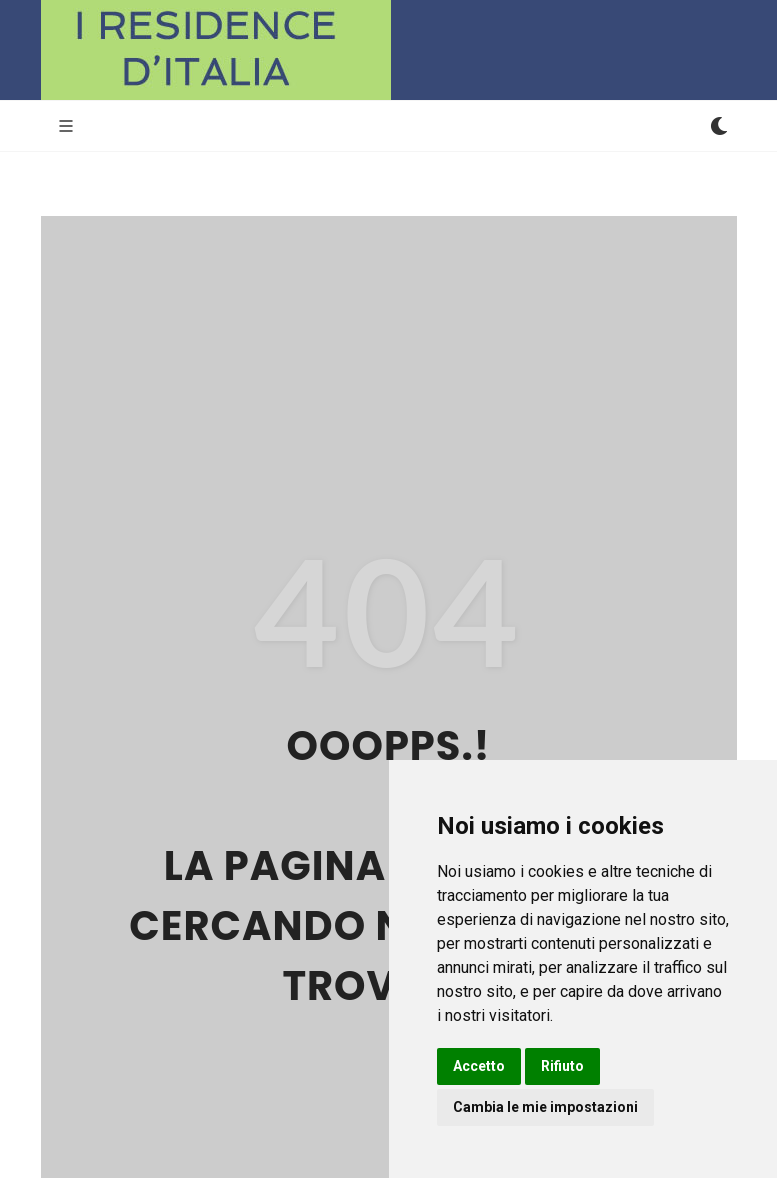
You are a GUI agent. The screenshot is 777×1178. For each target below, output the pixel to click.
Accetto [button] (479, 1066)
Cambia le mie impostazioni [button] (545, 1107)
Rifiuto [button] (562, 1066)
